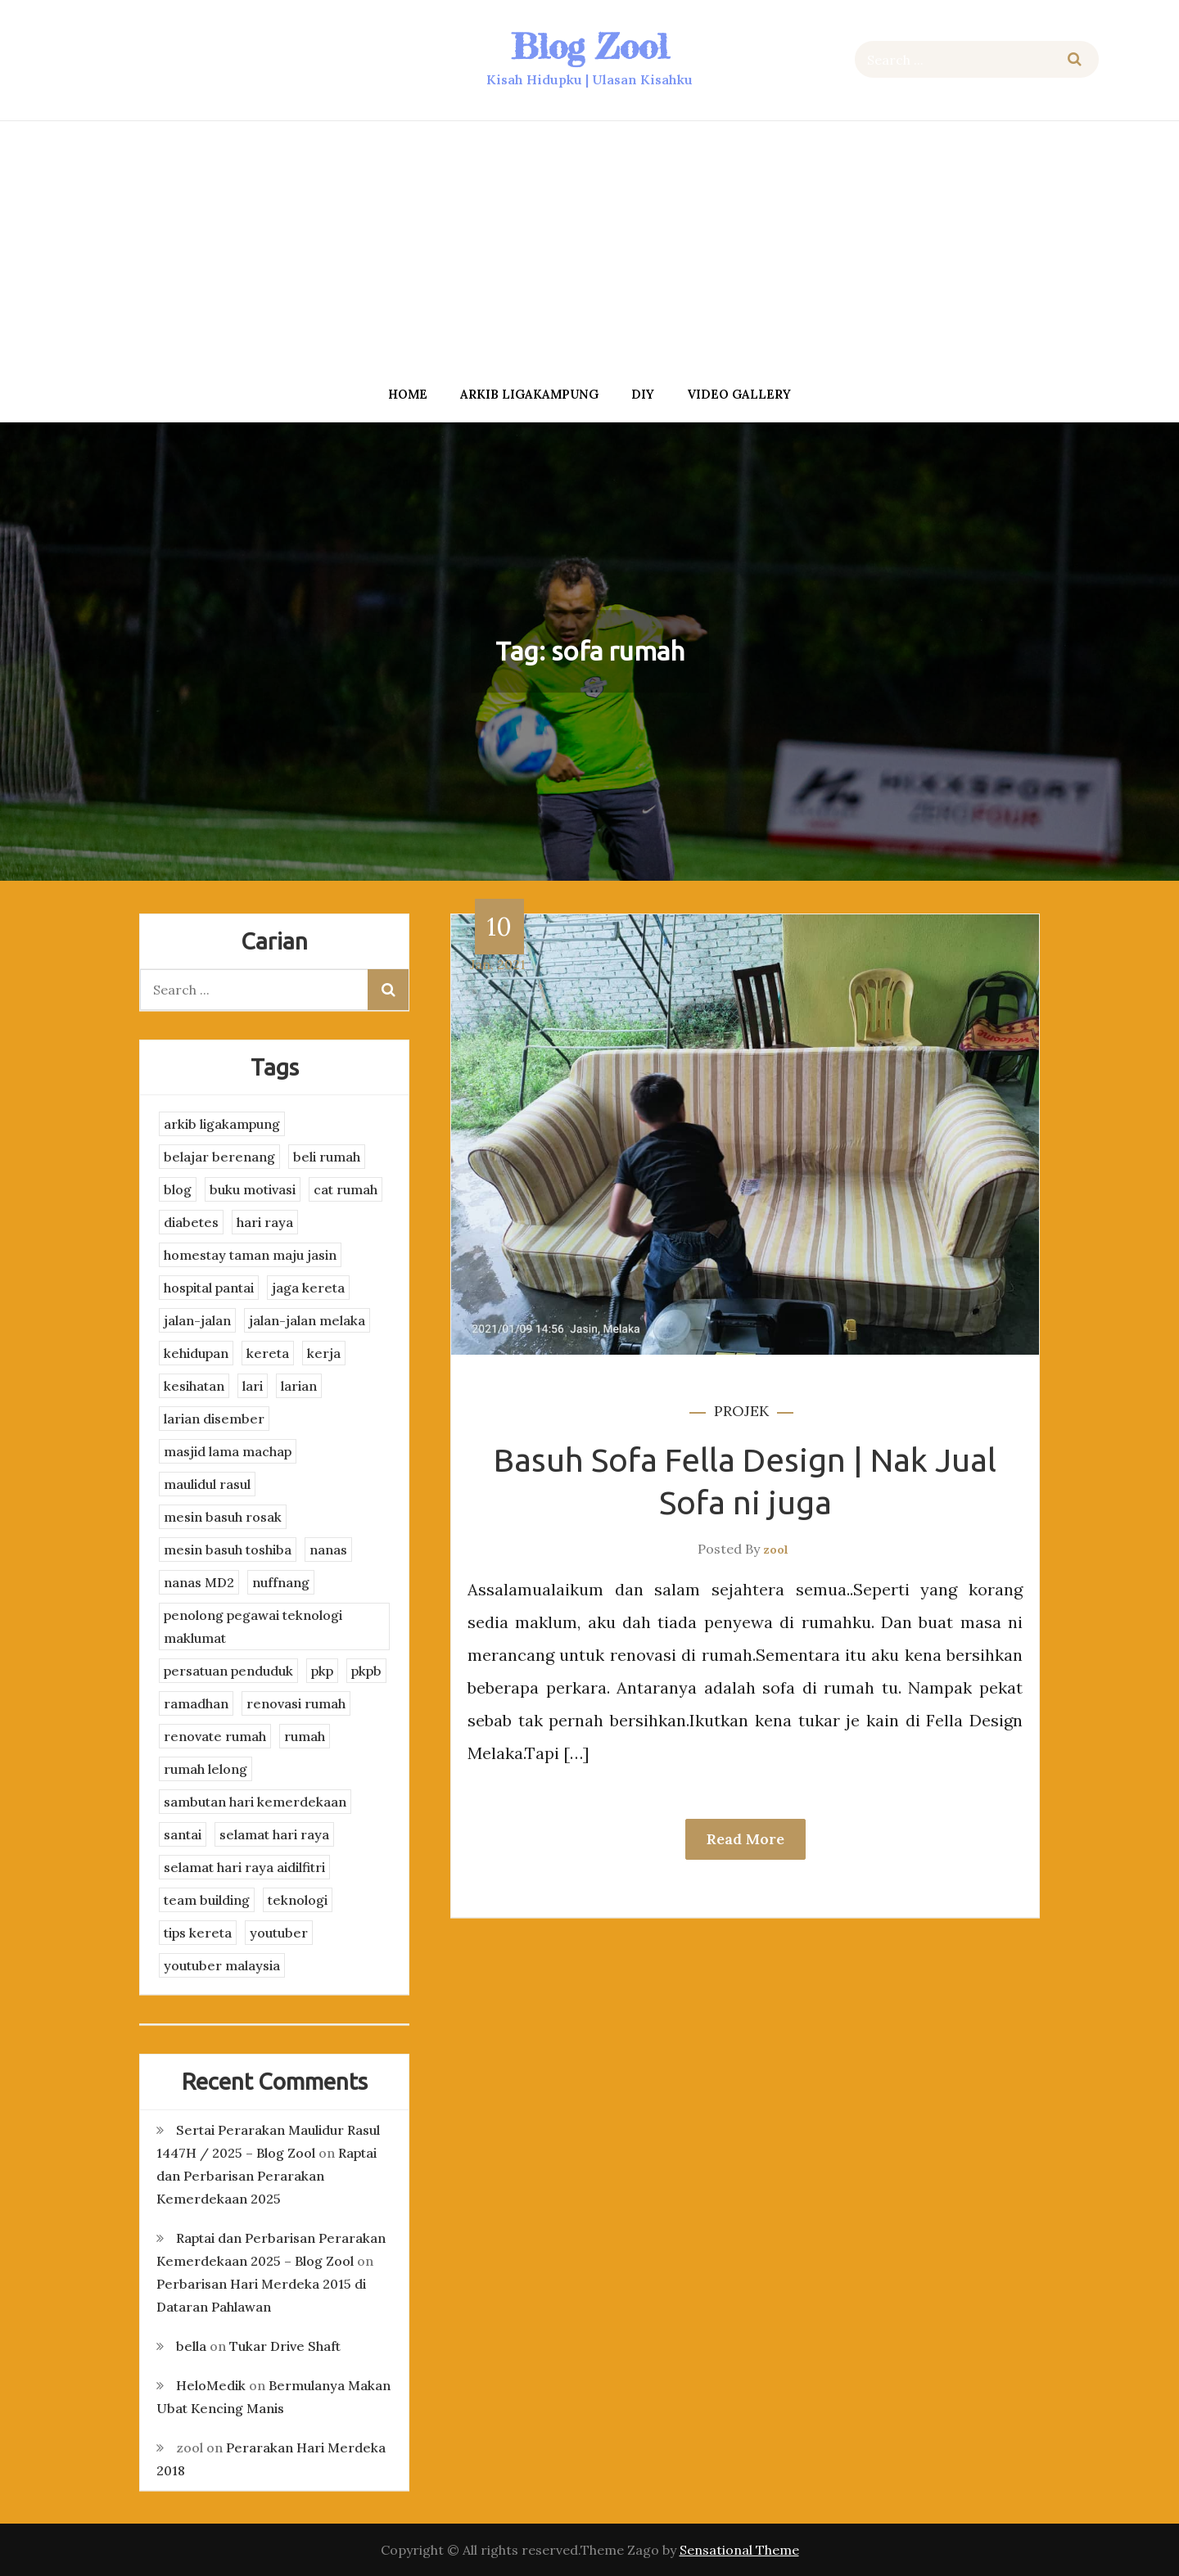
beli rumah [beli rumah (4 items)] (326, 1156)
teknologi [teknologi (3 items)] (298, 1900)
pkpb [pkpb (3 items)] (366, 1670)
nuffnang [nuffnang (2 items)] (280, 1582)
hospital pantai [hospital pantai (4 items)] (209, 1287)
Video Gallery (739, 394)
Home (407, 394)
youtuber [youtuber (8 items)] (279, 1932)
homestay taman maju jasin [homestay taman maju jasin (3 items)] (250, 1255)
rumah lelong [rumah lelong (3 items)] (205, 1769)
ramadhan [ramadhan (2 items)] (196, 1703)
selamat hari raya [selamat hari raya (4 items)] (274, 1834)
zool (775, 1549)
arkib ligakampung (529, 394)
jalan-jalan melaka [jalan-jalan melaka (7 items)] (307, 1320)
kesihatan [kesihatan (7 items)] (194, 1386)
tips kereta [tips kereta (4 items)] (198, 1932)
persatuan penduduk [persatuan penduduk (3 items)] (228, 1670)
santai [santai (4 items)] (182, 1834)
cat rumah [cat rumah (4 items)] (345, 1189)
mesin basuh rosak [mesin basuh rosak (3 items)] (223, 1517)
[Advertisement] (589, 248)
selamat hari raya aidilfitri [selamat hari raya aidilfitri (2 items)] (244, 1867)
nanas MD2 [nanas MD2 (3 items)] (199, 1582)
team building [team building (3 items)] (207, 1900)
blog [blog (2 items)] (178, 1189)
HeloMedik (211, 2385)
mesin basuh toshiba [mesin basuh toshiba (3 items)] (227, 1549)
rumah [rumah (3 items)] (304, 1736)
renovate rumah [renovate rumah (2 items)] (215, 1736)
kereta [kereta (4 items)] (267, 1353)
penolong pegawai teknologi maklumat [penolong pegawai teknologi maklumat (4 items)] (253, 1626)
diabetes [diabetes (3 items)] (191, 1222)
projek (741, 1410)
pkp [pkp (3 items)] (322, 1670)
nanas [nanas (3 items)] (328, 1549)
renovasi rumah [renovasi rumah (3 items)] (296, 1703)
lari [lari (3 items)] (252, 1386)
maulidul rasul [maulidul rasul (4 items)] (207, 1484)
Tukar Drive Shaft (285, 2346)
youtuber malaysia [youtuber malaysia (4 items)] (222, 1965)
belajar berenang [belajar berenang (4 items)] (219, 1156)
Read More (745, 1838)
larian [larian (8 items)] (299, 1386)
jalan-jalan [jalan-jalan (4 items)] (197, 1320)
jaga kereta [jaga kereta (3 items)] (308, 1287)
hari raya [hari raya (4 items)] (265, 1222)
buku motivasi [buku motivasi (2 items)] (253, 1189)
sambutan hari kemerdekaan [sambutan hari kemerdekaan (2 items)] (255, 1801)
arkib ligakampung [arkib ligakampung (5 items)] (222, 1124)
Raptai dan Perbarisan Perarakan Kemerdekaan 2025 (266, 2176)
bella (191, 2346)
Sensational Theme (739, 2550)
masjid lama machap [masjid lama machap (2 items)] (227, 1451)
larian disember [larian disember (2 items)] (214, 1418)
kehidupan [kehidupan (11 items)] (196, 1353)
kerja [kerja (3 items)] (324, 1353)
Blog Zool (589, 46)
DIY (642, 394)
